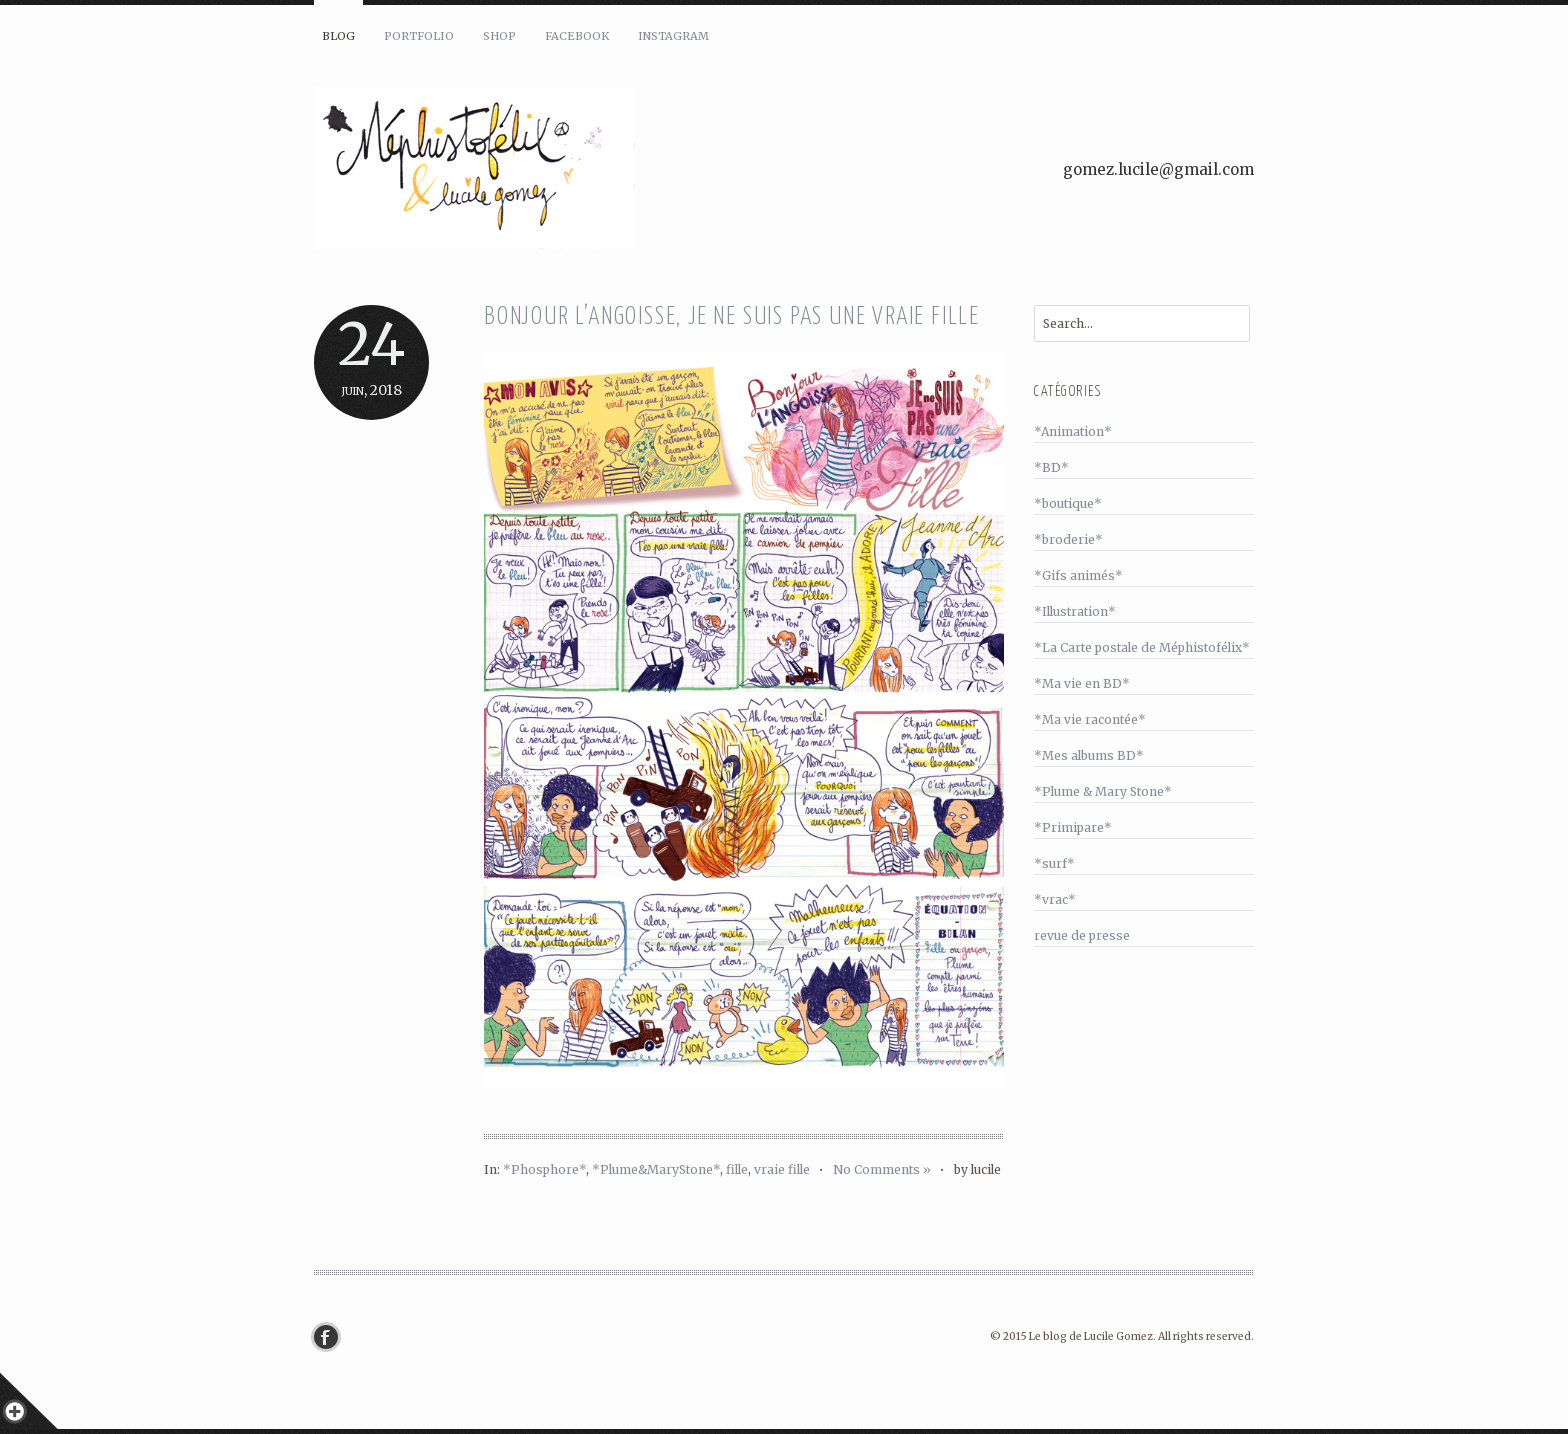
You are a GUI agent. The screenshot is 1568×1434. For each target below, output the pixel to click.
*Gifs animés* (1078, 575)
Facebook (577, 36)
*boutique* (1068, 503)
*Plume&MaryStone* (656, 1169)
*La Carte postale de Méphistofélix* (1142, 647)
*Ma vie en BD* (1082, 683)
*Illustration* (1075, 611)
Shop (499, 36)
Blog (338, 36)
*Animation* (1073, 431)
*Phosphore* (544, 1169)
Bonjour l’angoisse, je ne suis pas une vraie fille (732, 317)
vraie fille (782, 1169)
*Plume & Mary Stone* (1103, 791)
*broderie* (1068, 539)
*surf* (1054, 863)
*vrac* (1055, 899)
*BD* (1051, 467)
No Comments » (882, 1169)
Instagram (673, 36)
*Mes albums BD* (1089, 755)
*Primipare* (1073, 827)
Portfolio (419, 36)
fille (737, 1169)
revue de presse (1082, 935)
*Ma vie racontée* (1090, 719)
